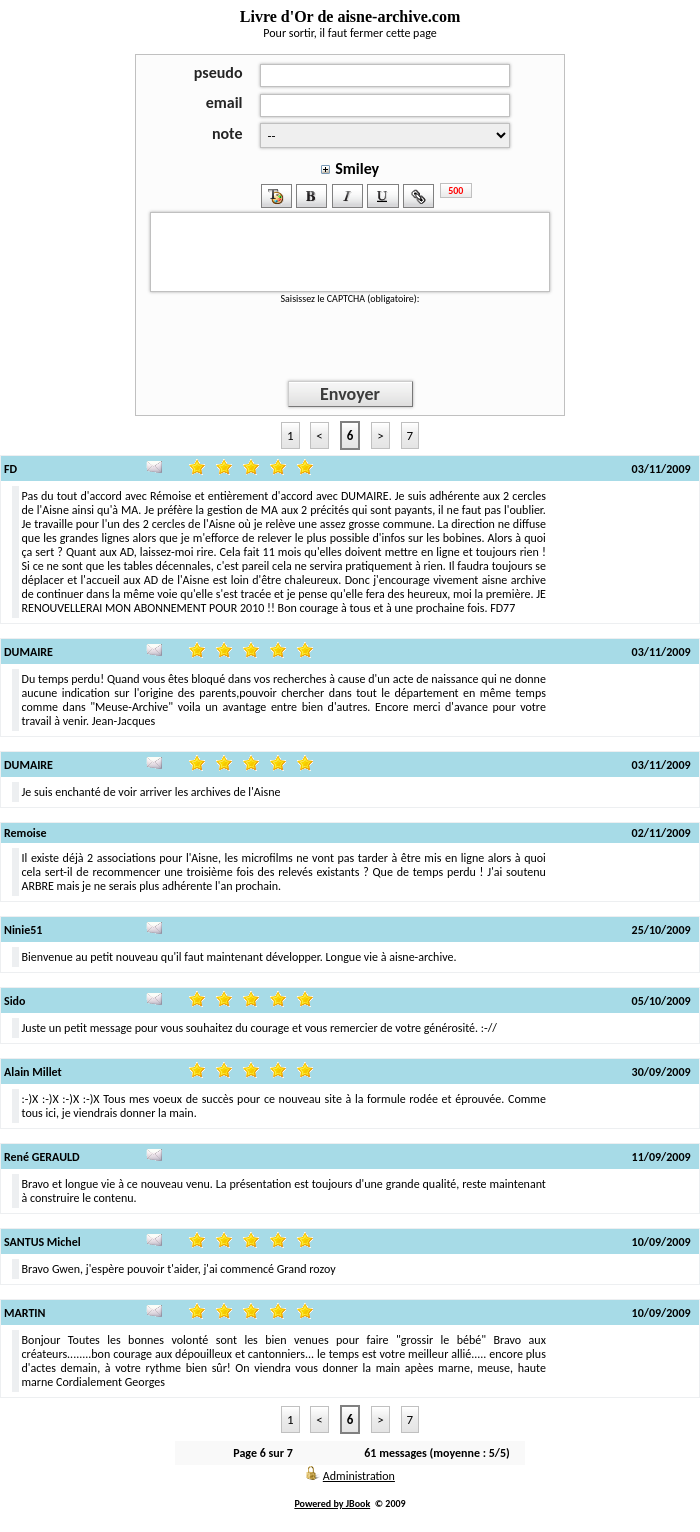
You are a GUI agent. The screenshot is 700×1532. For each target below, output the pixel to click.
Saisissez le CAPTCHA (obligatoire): (349, 298)
